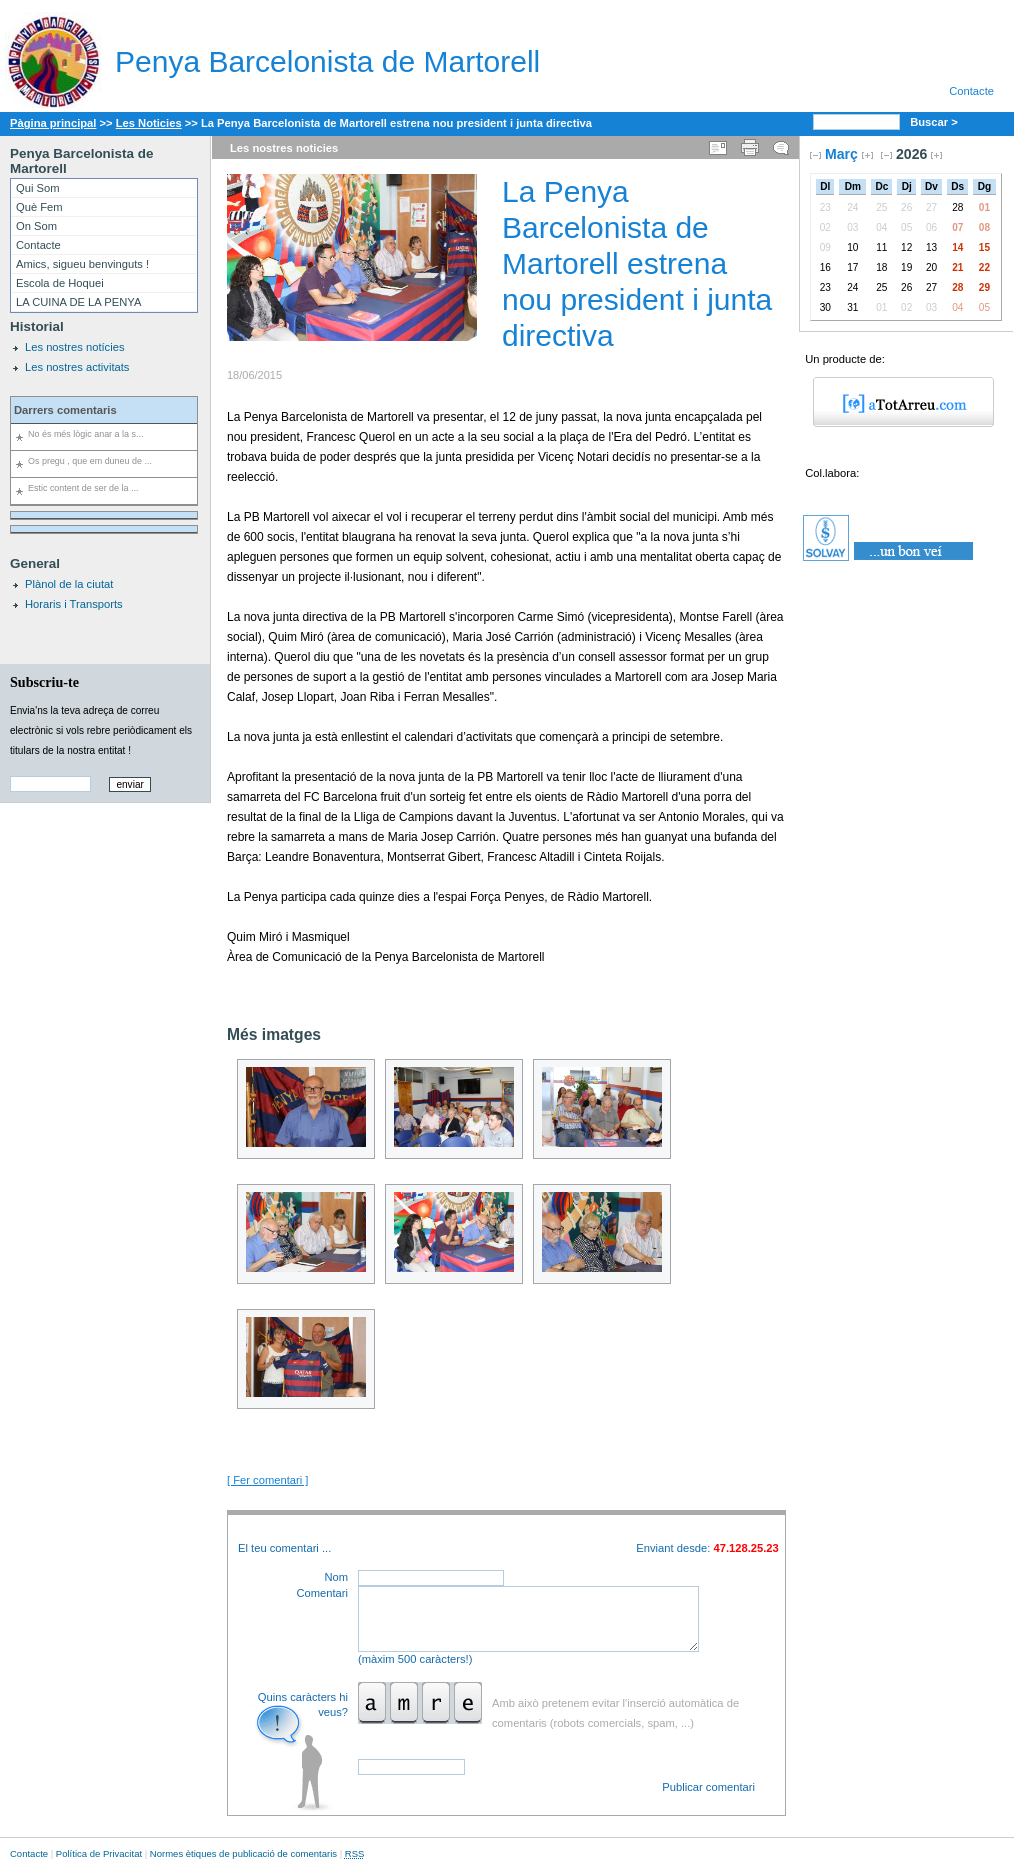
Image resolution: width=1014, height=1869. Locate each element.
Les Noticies (149, 123)
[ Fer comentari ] (267, 1480)
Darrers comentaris (65, 410)
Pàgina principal (53, 123)
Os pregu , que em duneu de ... (90, 461)
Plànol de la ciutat (69, 584)
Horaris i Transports (74, 604)
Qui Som (38, 188)
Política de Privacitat (99, 1853)
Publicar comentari (708, 1787)
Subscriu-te (44, 682)
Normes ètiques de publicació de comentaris (243, 1853)
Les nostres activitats (77, 367)
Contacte (971, 91)
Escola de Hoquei (60, 283)
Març (841, 154)
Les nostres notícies (75, 347)
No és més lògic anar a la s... (85, 434)
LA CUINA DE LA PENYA (78, 302)
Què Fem (39, 207)
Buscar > (935, 122)
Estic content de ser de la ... (83, 488)
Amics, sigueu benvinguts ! (82, 264)
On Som (36, 226)
